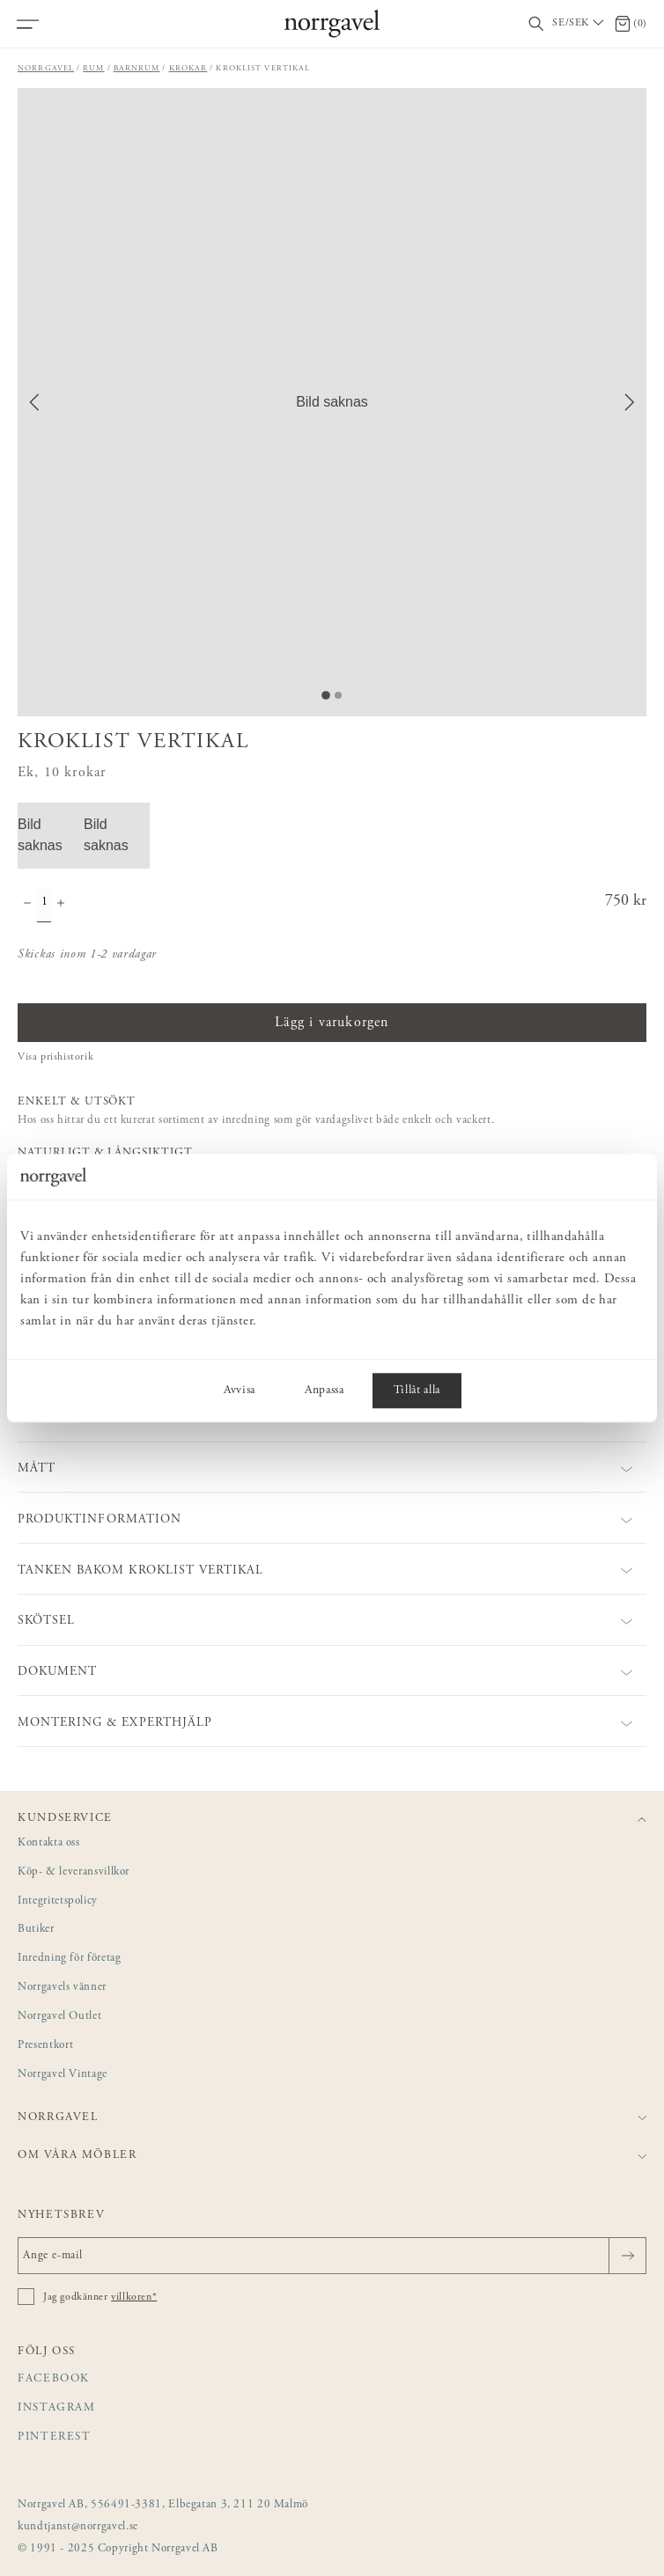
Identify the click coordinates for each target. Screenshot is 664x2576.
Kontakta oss (49, 1843)
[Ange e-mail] (332, 2255)
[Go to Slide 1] (325, 695)
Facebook (54, 2379)
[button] (332, 402)
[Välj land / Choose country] (579, 24)
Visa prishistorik (55, 1057)
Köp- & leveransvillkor (73, 1872)
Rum (93, 68)
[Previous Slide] (34, 402)
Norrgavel (46, 68)
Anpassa (324, 1390)
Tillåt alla (417, 1390)
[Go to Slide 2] (338, 695)
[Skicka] (627, 2255)
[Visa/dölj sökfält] (536, 24)
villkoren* (134, 2297)
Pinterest (55, 2437)
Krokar (188, 68)
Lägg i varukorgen (331, 1023)
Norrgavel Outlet (59, 2016)
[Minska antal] (27, 904)
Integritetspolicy (58, 1901)
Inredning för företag (69, 1958)
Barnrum (137, 68)
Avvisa (239, 1390)
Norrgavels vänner (62, 1987)
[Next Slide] (629, 402)
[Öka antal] (60, 904)
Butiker (36, 1929)
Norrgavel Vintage (62, 2075)
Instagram (57, 2408)
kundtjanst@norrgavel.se (78, 2527)
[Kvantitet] (44, 904)
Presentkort (45, 2045)
